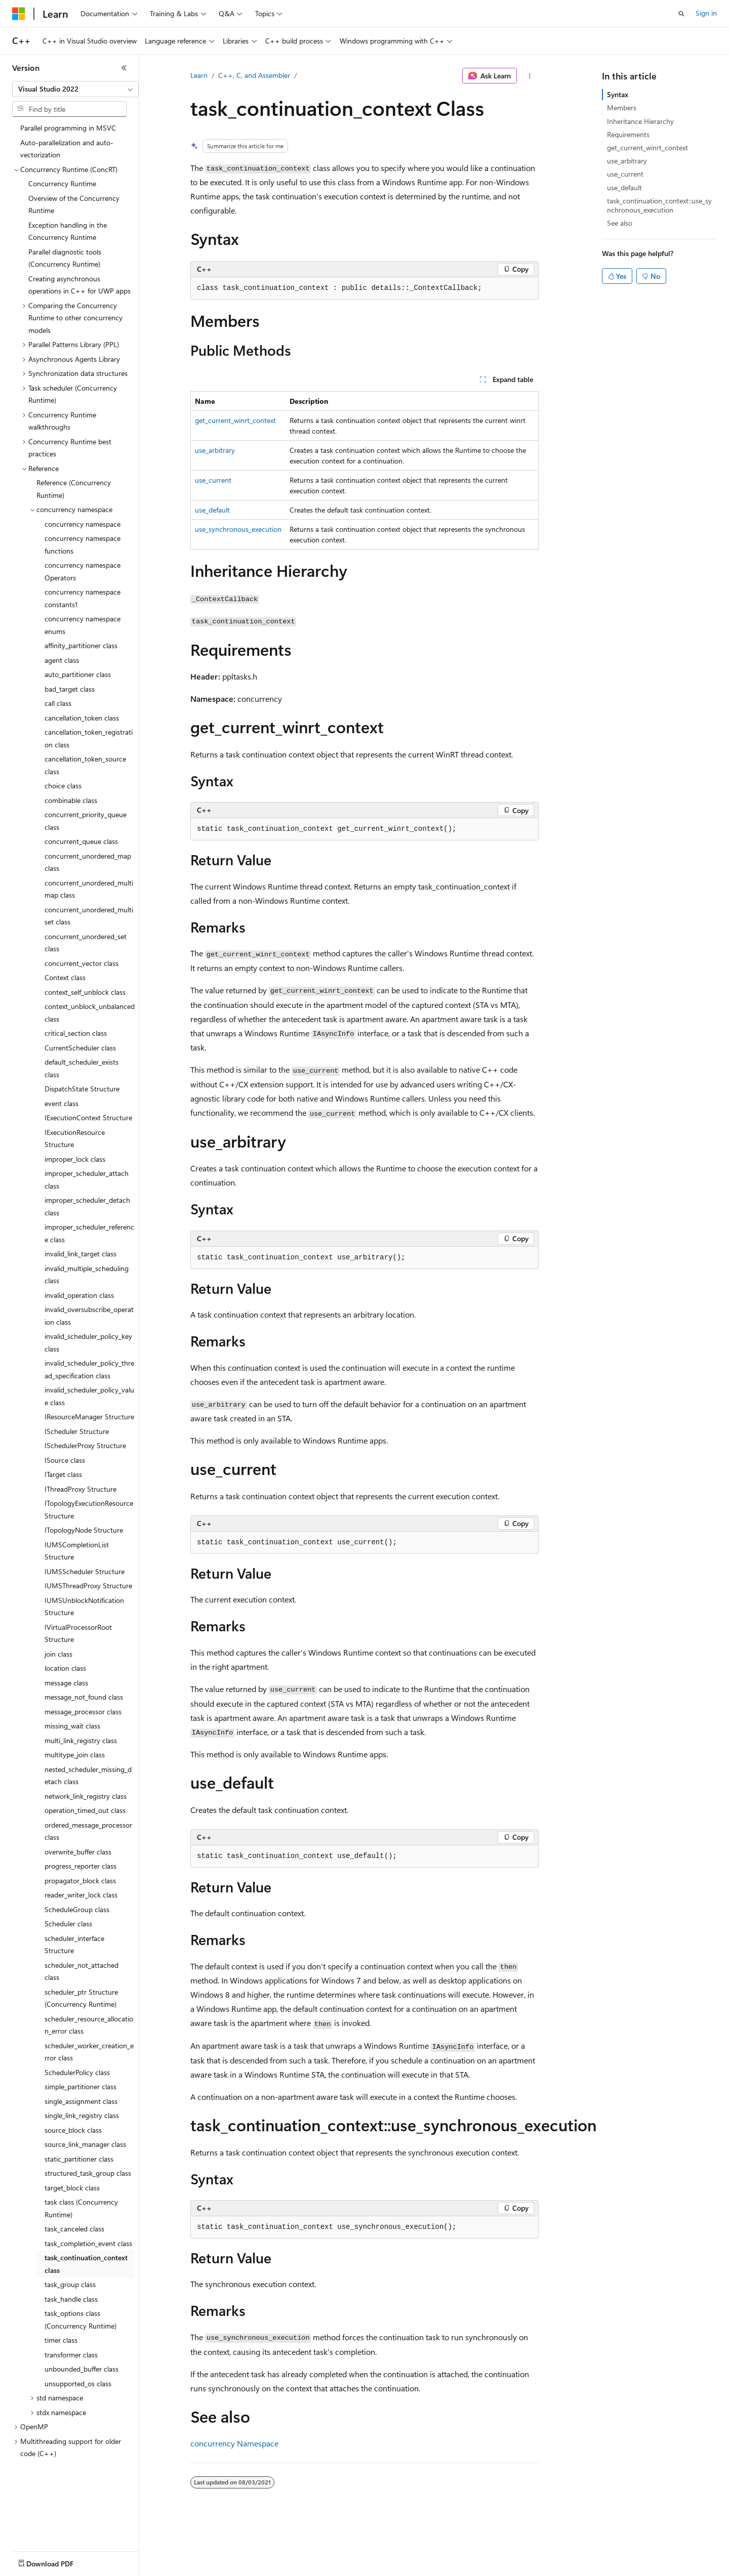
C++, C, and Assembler (254, 75)
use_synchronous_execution (238, 529)
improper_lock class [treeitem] (75, 1159)
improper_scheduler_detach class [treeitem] (87, 1206)
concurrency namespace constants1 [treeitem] (82, 598)
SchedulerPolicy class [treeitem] (77, 2072)
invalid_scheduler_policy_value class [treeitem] (89, 1396)
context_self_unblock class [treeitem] (85, 992)
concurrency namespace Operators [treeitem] (82, 571)
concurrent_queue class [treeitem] (81, 841)
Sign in (706, 13)
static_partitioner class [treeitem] (79, 2159)
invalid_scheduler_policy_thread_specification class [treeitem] (89, 1369)
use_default (212, 510)
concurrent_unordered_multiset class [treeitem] (89, 916)
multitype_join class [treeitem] (75, 1754)
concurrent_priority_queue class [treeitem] (86, 821)
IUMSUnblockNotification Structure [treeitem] (84, 1606)
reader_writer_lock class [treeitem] (81, 1894)
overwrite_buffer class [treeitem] (78, 1851)
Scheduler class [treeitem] (68, 1923)
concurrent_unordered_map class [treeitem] (88, 862)
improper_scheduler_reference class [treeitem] (89, 1233)
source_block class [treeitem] (73, 2130)
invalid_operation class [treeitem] (79, 1295)
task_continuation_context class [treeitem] (86, 2264)
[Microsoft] (18, 13)
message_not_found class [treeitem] (84, 1697)
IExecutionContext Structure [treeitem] (88, 1117)
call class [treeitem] (58, 703)
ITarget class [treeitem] (63, 1474)
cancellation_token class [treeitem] (82, 718)
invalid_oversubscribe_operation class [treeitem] (89, 1315)
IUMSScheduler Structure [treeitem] (85, 1571)
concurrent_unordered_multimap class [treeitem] (89, 889)
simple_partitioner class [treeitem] (80, 2086)
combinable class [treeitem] (71, 800)
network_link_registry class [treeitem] (86, 1796)
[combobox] (75, 89)
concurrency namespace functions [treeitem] (82, 544)
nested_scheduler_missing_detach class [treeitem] (88, 1775)
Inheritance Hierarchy (640, 121)
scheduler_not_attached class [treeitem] (81, 1971)
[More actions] (530, 76)
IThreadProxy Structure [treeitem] (80, 1489)
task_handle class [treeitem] (71, 2299)
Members (621, 107)
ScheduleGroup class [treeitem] (77, 1909)
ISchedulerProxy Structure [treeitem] (85, 1445)
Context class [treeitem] (65, 977)
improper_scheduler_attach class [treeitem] (87, 1179)
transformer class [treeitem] (71, 2354)
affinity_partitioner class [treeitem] (81, 645)
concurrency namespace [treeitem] (82, 524)
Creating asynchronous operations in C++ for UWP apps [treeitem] (79, 285)
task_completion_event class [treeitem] (88, 2243)
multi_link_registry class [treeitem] (81, 1740)
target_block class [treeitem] (72, 2187)
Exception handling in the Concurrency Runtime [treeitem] (67, 231)
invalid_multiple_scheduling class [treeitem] (87, 1274)
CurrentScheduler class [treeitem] (80, 1047)
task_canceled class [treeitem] (74, 2228)
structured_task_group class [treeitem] (88, 2173)
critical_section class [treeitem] (76, 1033)
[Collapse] (124, 68)
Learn (199, 75)
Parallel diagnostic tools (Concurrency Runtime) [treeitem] (64, 258)
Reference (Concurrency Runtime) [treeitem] (73, 489)
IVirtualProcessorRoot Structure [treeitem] (78, 1633)
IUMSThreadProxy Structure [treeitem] (88, 1585)
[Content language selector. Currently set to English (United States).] (58, 2561)
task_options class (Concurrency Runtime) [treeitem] (80, 2319)
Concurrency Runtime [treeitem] (62, 183)
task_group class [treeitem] (70, 2284)
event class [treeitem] (61, 1103)
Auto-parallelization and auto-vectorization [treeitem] (66, 149)
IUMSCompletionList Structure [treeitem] (77, 1551)
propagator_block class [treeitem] (80, 1880)
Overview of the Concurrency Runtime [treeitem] (73, 204)
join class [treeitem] (58, 1654)
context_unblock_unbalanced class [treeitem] (90, 1012)
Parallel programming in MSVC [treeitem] (68, 128)
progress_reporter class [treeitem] (80, 1866)
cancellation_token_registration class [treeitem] (89, 738)
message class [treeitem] (66, 1682)
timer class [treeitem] (61, 2340)
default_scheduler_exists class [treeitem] (81, 1068)
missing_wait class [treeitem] (72, 1725)
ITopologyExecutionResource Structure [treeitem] (89, 1509)
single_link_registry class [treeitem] (82, 2115)
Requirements (628, 134)
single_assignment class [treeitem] (81, 2101)
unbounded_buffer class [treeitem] (81, 2369)
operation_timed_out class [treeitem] (85, 1810)
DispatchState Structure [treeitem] (82, 1088)
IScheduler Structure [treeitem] (77, 1431)
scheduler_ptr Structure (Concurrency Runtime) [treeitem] (81, 1998)
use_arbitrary (215, 450)
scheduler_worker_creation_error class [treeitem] (89, 2052)
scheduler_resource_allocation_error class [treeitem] (89, 2025)
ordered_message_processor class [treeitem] (88, 1831)
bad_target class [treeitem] (70, 689)
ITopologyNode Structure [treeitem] (84, 1530)
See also (619, 223)
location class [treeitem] (65, 1668)
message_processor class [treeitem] (83, 1711)
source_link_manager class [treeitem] (85, 2144)
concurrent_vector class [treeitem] (81, 963)
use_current (213, 480)
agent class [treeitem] (62, 660)
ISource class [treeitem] (65, 1460)
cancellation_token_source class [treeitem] (85, 765)
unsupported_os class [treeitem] (78, 2383)
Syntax (617, 94)
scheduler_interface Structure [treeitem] (74, 1944)
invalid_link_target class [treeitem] (80, 1253)
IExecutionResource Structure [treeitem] (75, 1138)
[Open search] (681, 14)
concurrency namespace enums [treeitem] (82, 625)
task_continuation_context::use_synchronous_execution (659, 205)
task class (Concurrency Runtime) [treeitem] (81, 2208)
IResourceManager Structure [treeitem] (89, 1416)
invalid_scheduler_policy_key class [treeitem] (88, 1342)
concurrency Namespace (234, 2443)
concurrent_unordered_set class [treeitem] (86, 943)
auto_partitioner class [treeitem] (78, 674)
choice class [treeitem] (63, 785)
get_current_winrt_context (235, 420)
